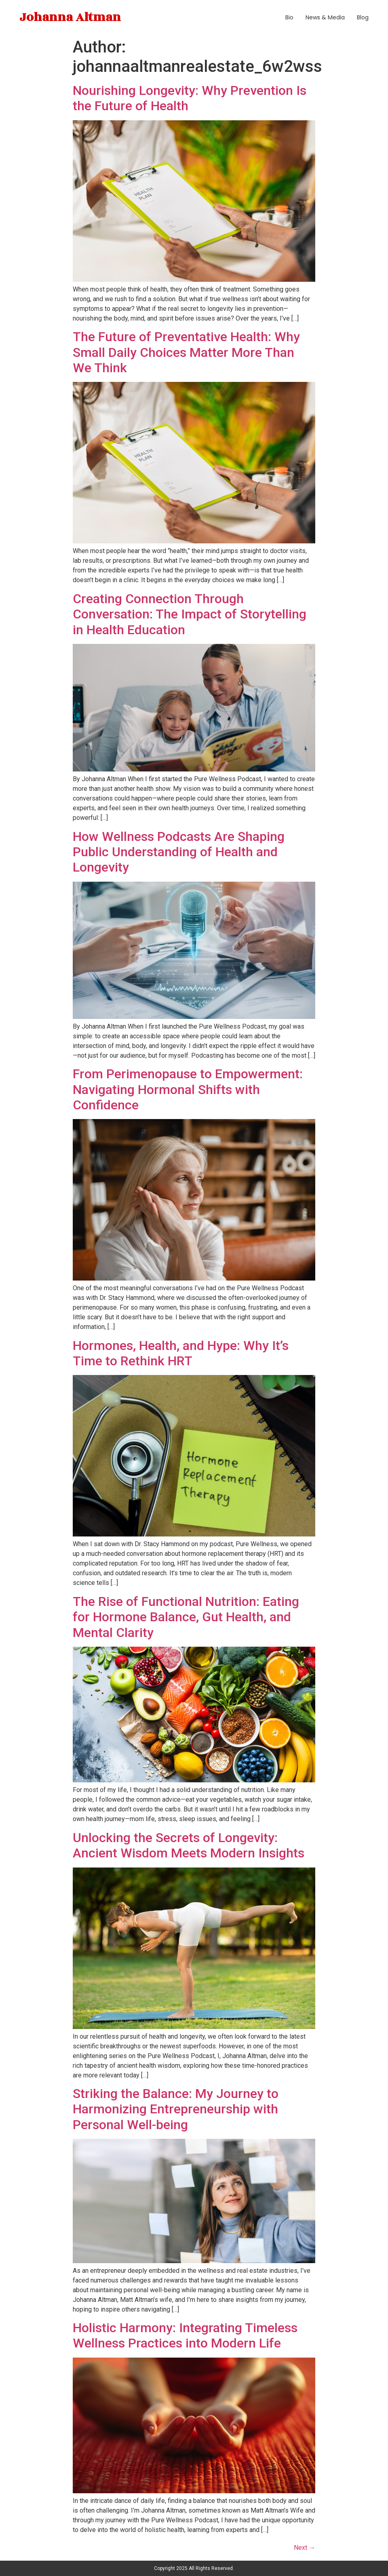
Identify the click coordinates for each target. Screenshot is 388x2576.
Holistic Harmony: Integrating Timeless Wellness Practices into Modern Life (185, 2335)
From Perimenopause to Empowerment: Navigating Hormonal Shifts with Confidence (188, 1089)
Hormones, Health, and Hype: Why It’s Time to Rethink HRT (181, 1353)
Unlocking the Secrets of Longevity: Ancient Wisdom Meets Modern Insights (188, 1845)
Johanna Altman (70, 17)
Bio (289, 17)
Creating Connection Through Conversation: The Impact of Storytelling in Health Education (189, 614)
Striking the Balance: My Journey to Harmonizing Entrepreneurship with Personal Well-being (175, 2109)
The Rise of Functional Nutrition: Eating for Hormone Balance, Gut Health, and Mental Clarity (186, 1617)
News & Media (325, 17)
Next (304, 2547)
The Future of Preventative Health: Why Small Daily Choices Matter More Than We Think (186, 352)
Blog (363, 17)
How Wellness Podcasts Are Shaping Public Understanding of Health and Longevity (179, 852)
